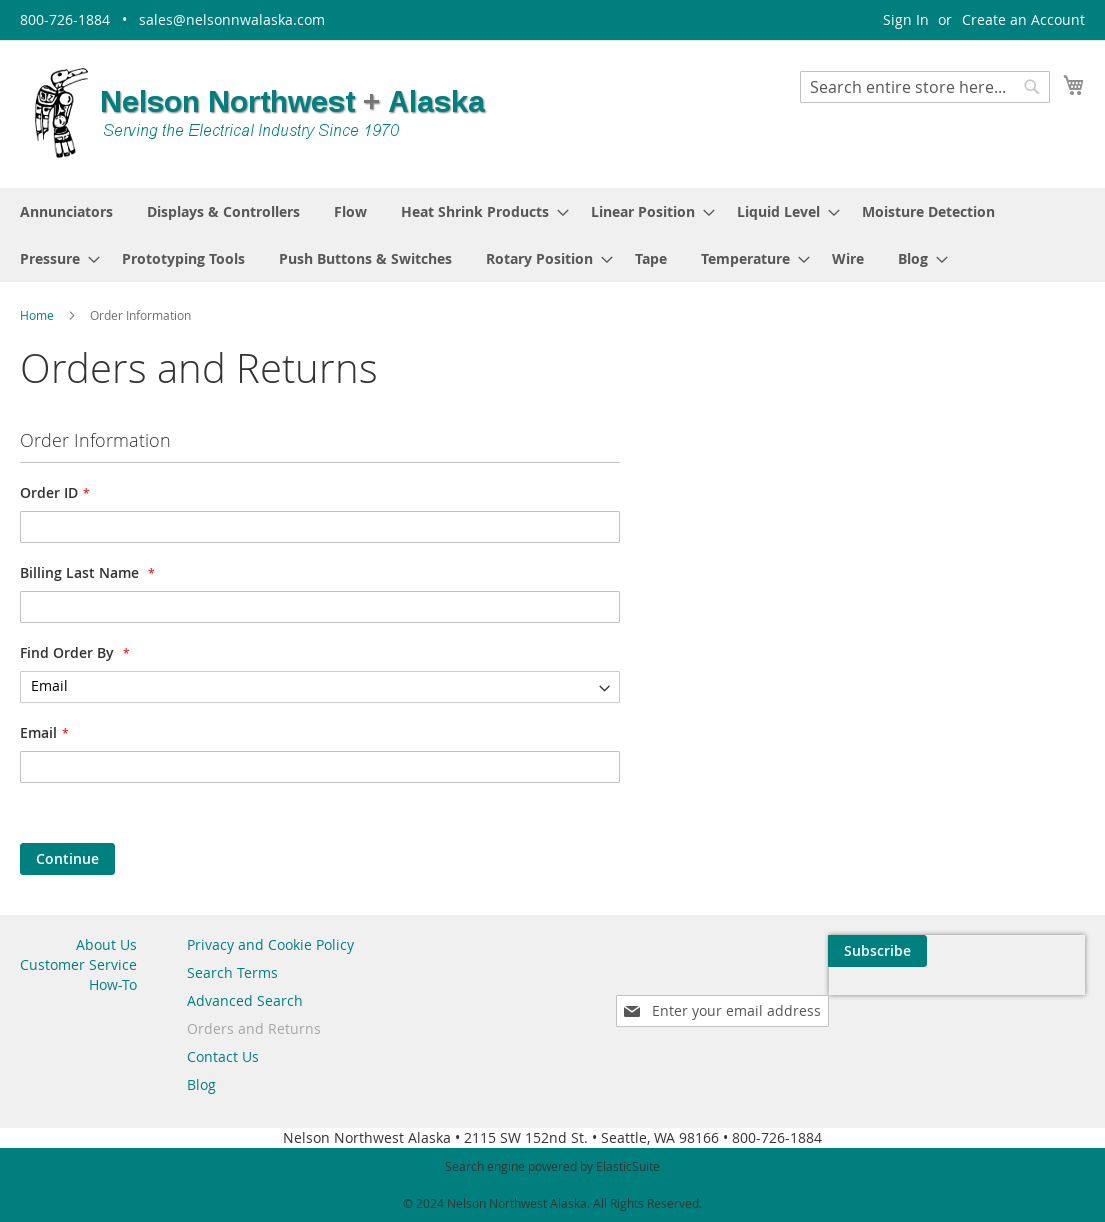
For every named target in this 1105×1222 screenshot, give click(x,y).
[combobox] (925, 87)
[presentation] (895, 997)
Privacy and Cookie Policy (270, 944)
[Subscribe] (1035, 951)
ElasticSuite (628, 1166)
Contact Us (223, 1056)
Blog (201, 1084)
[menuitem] (66, 211)
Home (38, 315)
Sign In (906, 19)
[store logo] (260, 113)
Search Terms (232, 972)
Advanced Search (245, 1000)
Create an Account (1023, 19)
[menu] (552, 235)
